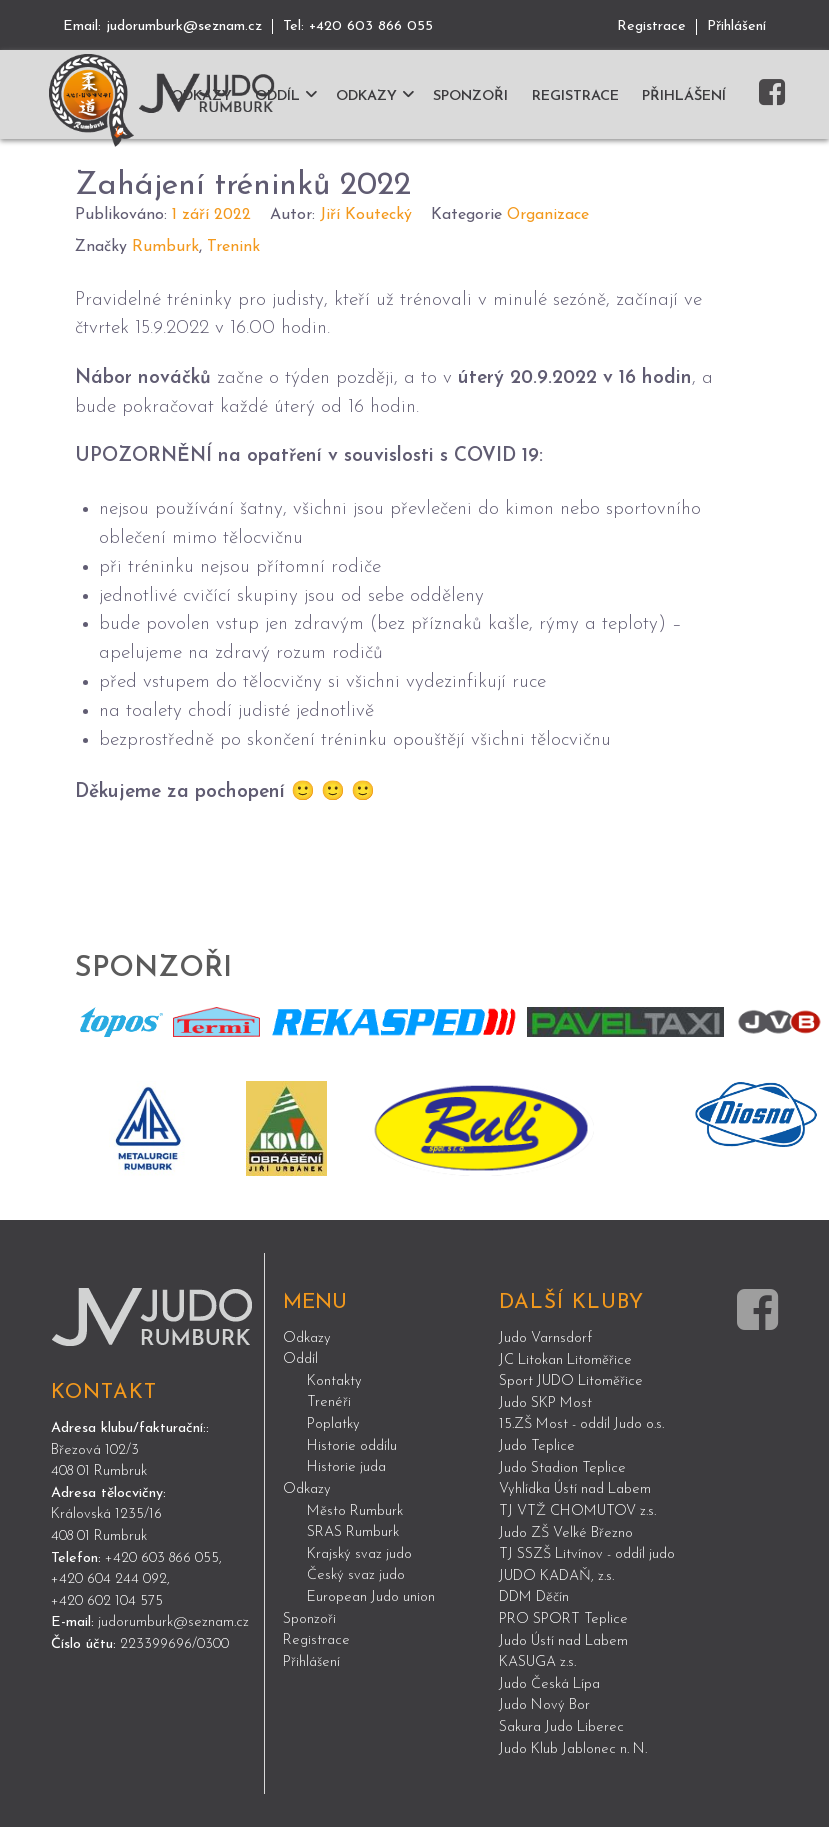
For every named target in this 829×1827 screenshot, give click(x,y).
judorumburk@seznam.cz (184, 26)
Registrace (651, 26)
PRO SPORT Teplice (563, 1619)
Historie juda (346, 1467)
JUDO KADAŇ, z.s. (556, 1576)
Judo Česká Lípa (549, 1684)
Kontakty (334, 1381)
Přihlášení (736, 26)
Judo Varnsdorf (545, 1338)
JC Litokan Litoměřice (565, 1360)
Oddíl (300, 1359)
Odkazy (307, 1338)
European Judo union (371, 1597)
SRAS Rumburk (353, 1532)
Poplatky (333, 1424)
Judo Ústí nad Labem (563, 1641)
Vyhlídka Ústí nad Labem (575, 1489)
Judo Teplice (537, 1446)
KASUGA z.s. (537, 1662)
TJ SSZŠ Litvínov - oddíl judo (587, 1554)
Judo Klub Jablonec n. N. (573, 1749)
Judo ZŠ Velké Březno (566, 1533)
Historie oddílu (352, 1446)
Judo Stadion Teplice (562, 1468)
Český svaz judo (356, 1575)
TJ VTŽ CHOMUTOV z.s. (577, 1511)
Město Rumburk (355, 1511)
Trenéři (329, 1402)
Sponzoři (309, 1619)
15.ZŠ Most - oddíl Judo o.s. (581, 1424)
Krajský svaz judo (359, 1554)
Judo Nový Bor (544, 1705)
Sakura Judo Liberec (561, 1727)
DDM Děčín (534, 1597)
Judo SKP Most (545, 1403)
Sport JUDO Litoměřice (571, 1381)
